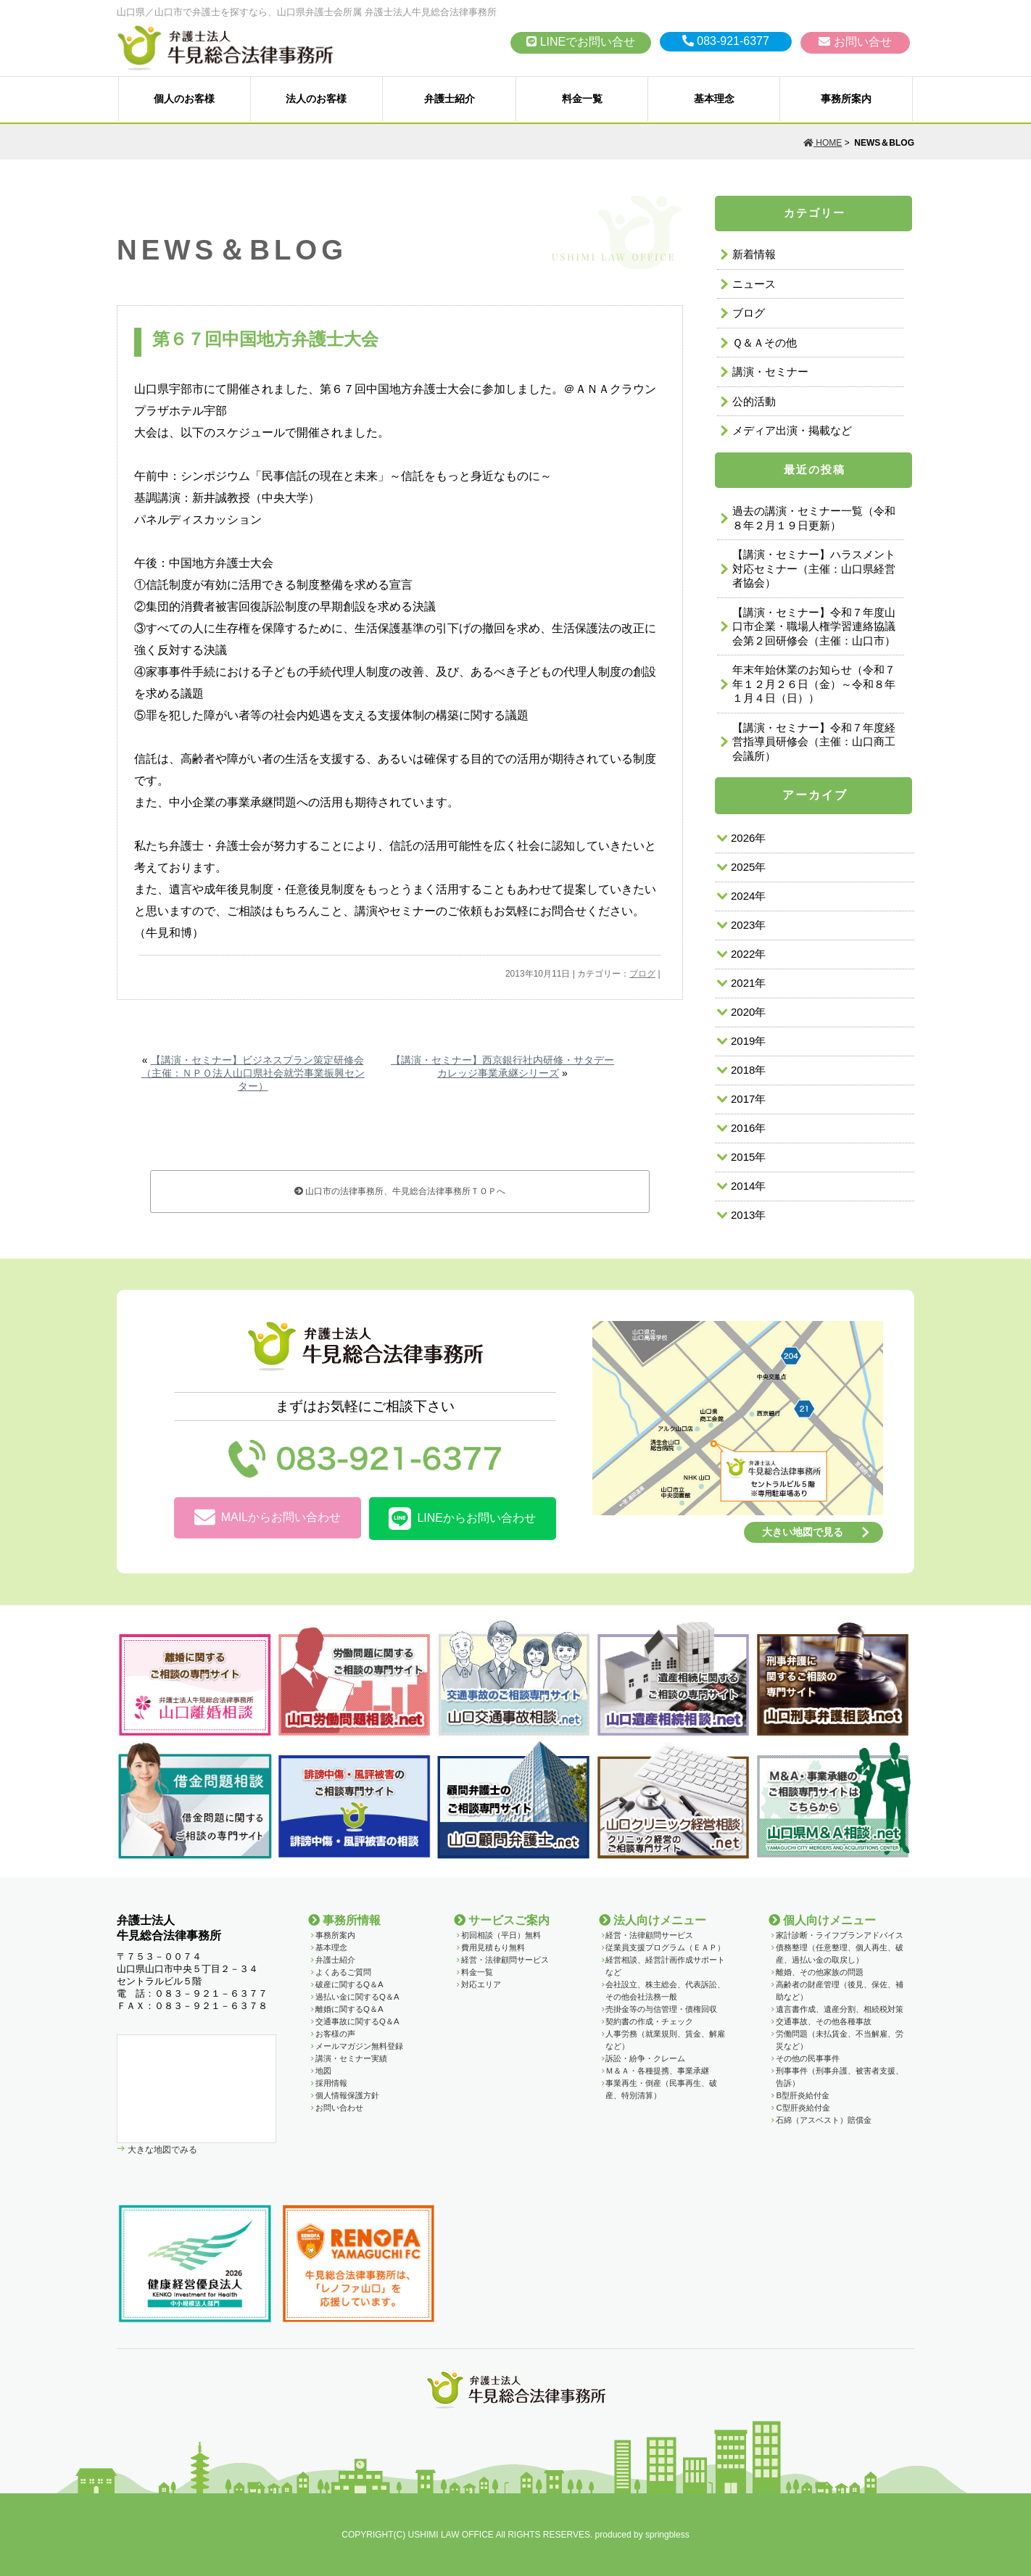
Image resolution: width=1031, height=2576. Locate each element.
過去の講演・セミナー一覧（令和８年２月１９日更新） (813, 518)
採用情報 (331, 2083)
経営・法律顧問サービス (505, 1959)
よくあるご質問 (343, 1972)
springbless (667, 2535)
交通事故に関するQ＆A (357, 2021)
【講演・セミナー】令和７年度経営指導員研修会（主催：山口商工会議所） (813, 741)
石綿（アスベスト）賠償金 (823, 2120)
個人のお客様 (184, 98)
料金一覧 (582, 98)
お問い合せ (855, 42)
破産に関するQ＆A (349, 1984)
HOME (822, 143)
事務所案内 (846, 98)
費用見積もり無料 (493, 1947)
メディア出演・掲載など (792, 430)
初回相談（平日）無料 (501, 1935)
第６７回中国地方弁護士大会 (265, 339)
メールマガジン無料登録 (359, 2046)
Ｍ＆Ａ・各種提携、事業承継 (657, 2070)
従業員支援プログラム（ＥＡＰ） (665, 1947)
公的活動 (754, 401)
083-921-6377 (725, 41)
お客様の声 (335, 2033)
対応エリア (481, 1984)
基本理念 (714, 98)
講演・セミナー (770, 371)
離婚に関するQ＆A (349, 2009)
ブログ (642, 974)
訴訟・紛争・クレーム (645, 2058)
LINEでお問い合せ (580, 42)
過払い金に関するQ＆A (357, 1996)
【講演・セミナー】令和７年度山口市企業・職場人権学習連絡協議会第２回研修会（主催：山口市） (813, 626)
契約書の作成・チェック (649, 2021)
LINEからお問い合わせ (462, 1518)
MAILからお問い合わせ (267, 1517)
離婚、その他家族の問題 (820, 1972)
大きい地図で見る (802, 1532)
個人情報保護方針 (347, 2095)
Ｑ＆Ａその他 (764, 342)
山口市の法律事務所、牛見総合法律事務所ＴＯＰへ (399, 1191)
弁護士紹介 (449, 98)
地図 (323, 2070)
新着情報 (754, 254)
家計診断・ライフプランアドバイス (839, 1935)
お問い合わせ (339, 2107)
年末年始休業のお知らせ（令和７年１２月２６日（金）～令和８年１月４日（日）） (813, 683)
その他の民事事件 (808, 2058)
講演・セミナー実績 (351, 2058)
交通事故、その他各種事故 (823, 2021)
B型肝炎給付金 (802, 2095)
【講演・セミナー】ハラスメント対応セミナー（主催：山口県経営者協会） (813, 568)
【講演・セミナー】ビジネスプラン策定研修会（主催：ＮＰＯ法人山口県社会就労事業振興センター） (253, 1073)
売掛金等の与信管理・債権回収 (661, 2009)
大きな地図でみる (161, 2149)
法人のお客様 (316, 98)
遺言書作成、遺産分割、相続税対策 (839, 2009)
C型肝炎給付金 (802, 2107)
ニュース (754, 284)
